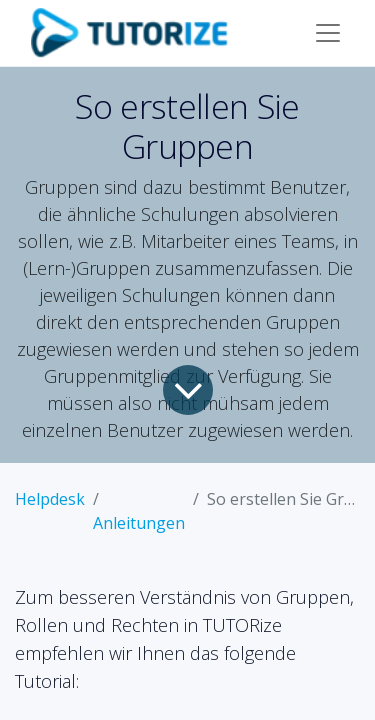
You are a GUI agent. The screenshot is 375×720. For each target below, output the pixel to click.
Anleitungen (139, 523)
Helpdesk (50, 499)
